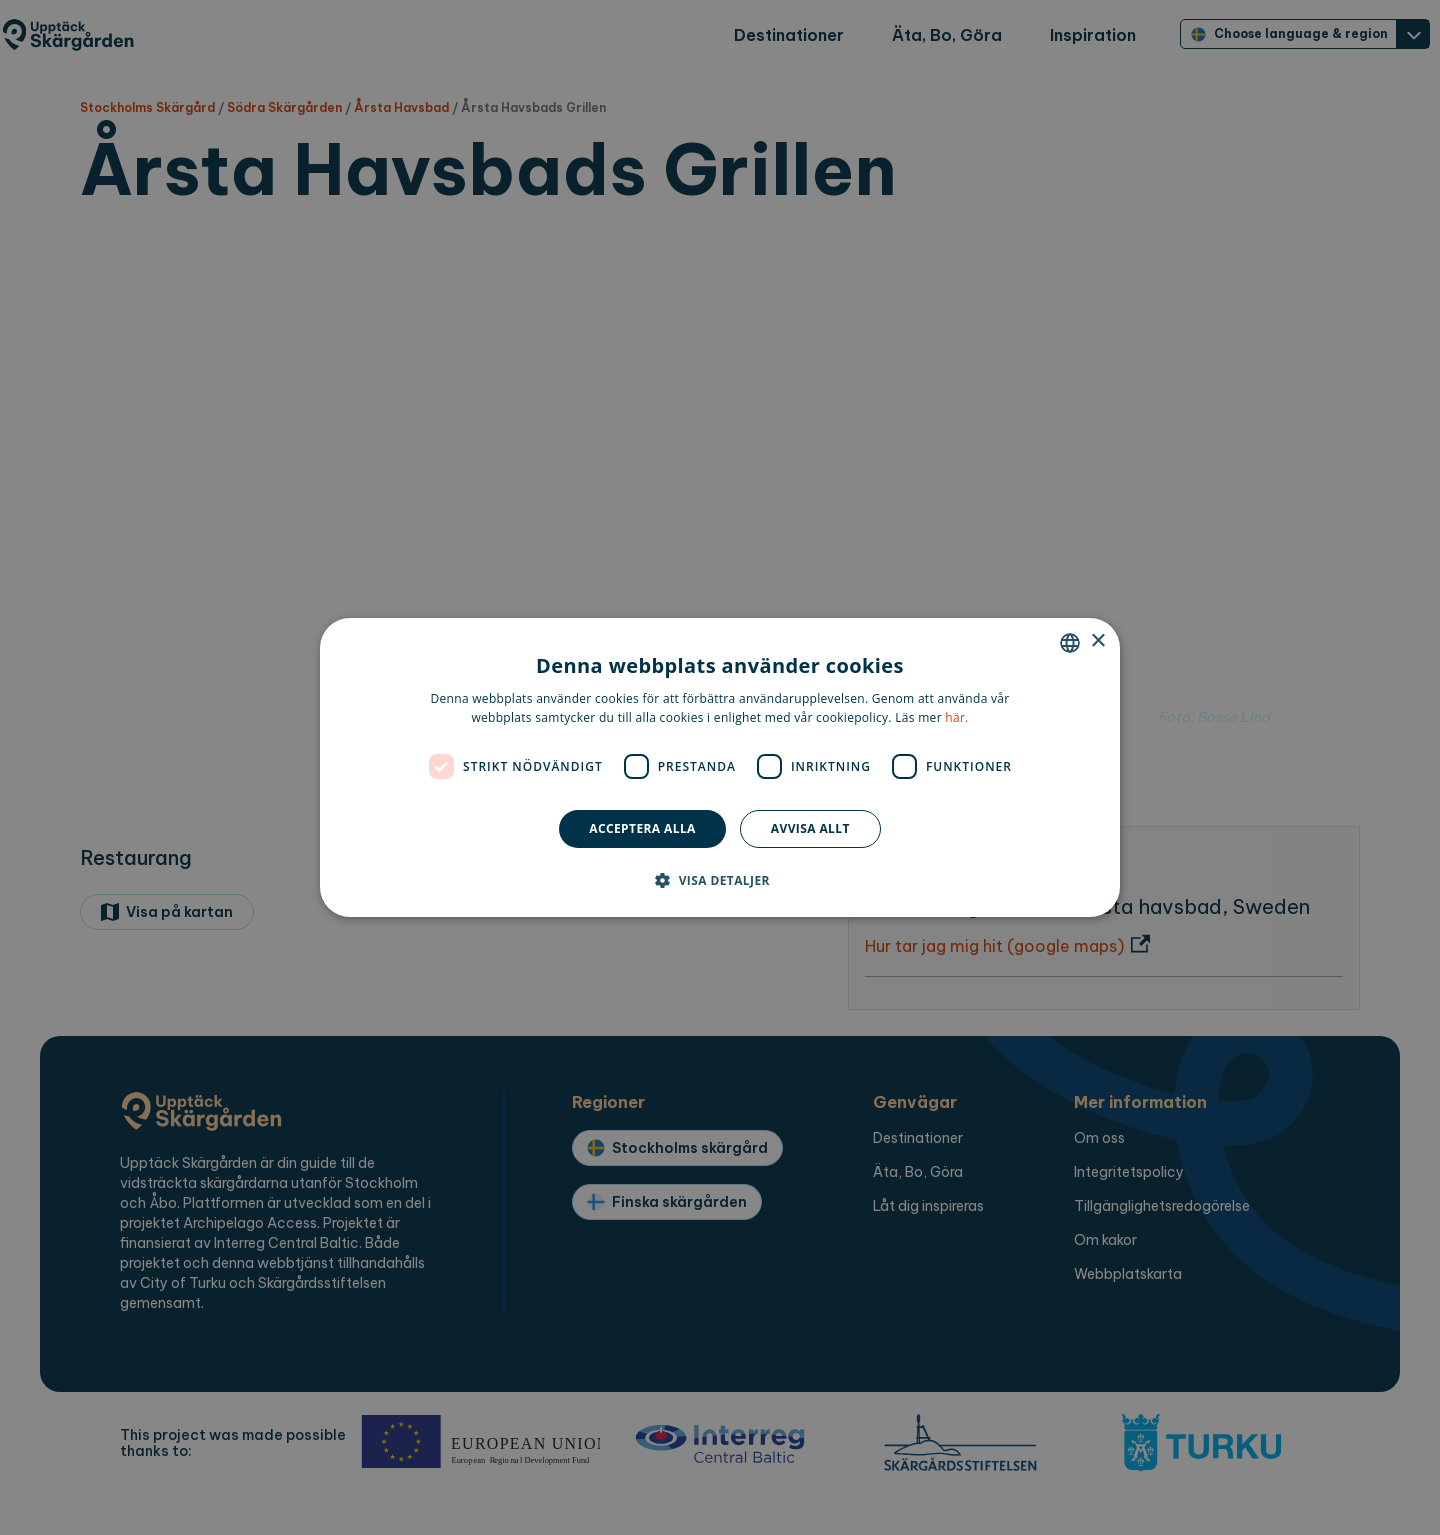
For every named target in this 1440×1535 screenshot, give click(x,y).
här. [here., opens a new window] (956, 717)
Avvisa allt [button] (810, 828)
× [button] (1097, 641)
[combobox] (1070, 643)
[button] (720, 880)
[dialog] (720, 768)
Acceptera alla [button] (642, 828)
